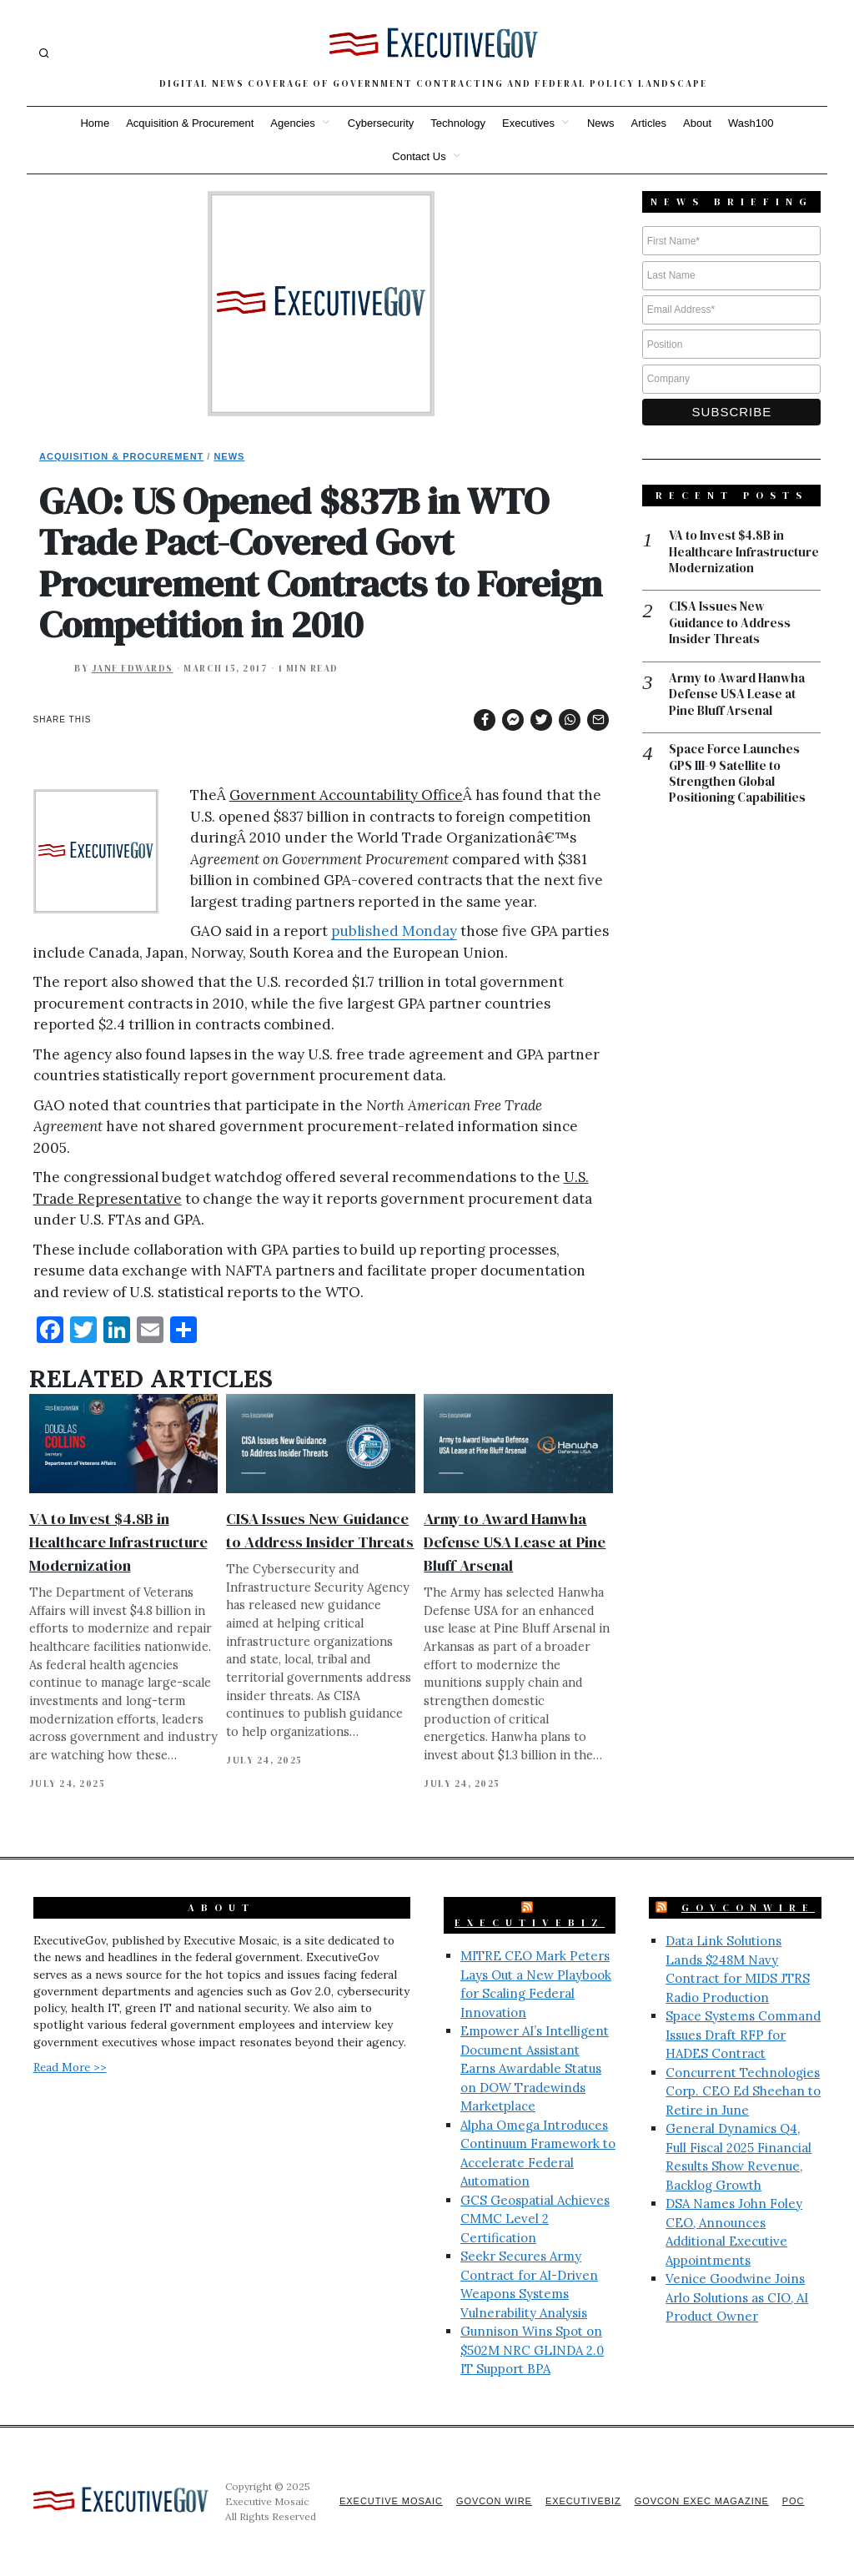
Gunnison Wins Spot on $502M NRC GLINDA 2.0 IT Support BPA (532, 2350)
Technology (457, 123)
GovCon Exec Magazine (700, 2501)
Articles (648, 123)
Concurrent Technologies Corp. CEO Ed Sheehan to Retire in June (743, 2091)
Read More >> (70, 2067)
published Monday (394, 931)
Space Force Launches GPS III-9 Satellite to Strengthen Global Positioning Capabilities (737, 775)
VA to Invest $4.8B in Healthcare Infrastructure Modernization (118, 1542)
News (601, 123)
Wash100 (750, 123)
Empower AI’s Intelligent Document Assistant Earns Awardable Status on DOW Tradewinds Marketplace (534, 2068)
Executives (528, 123)
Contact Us (418, 156)
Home (94, 123)
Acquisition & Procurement (190, 123)
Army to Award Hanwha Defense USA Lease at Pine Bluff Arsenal (514, 1542)
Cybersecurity (381, 123)
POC (793, 2501)
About (697, 123)
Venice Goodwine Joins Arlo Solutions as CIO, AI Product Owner (737, 2297)
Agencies (292, 123)
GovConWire (748, 1907)
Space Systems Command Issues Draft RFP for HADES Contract (743, 2034)
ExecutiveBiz (530, 1922)
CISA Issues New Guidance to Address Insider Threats (730, 624)
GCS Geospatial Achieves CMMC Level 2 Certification (535, 2219)
